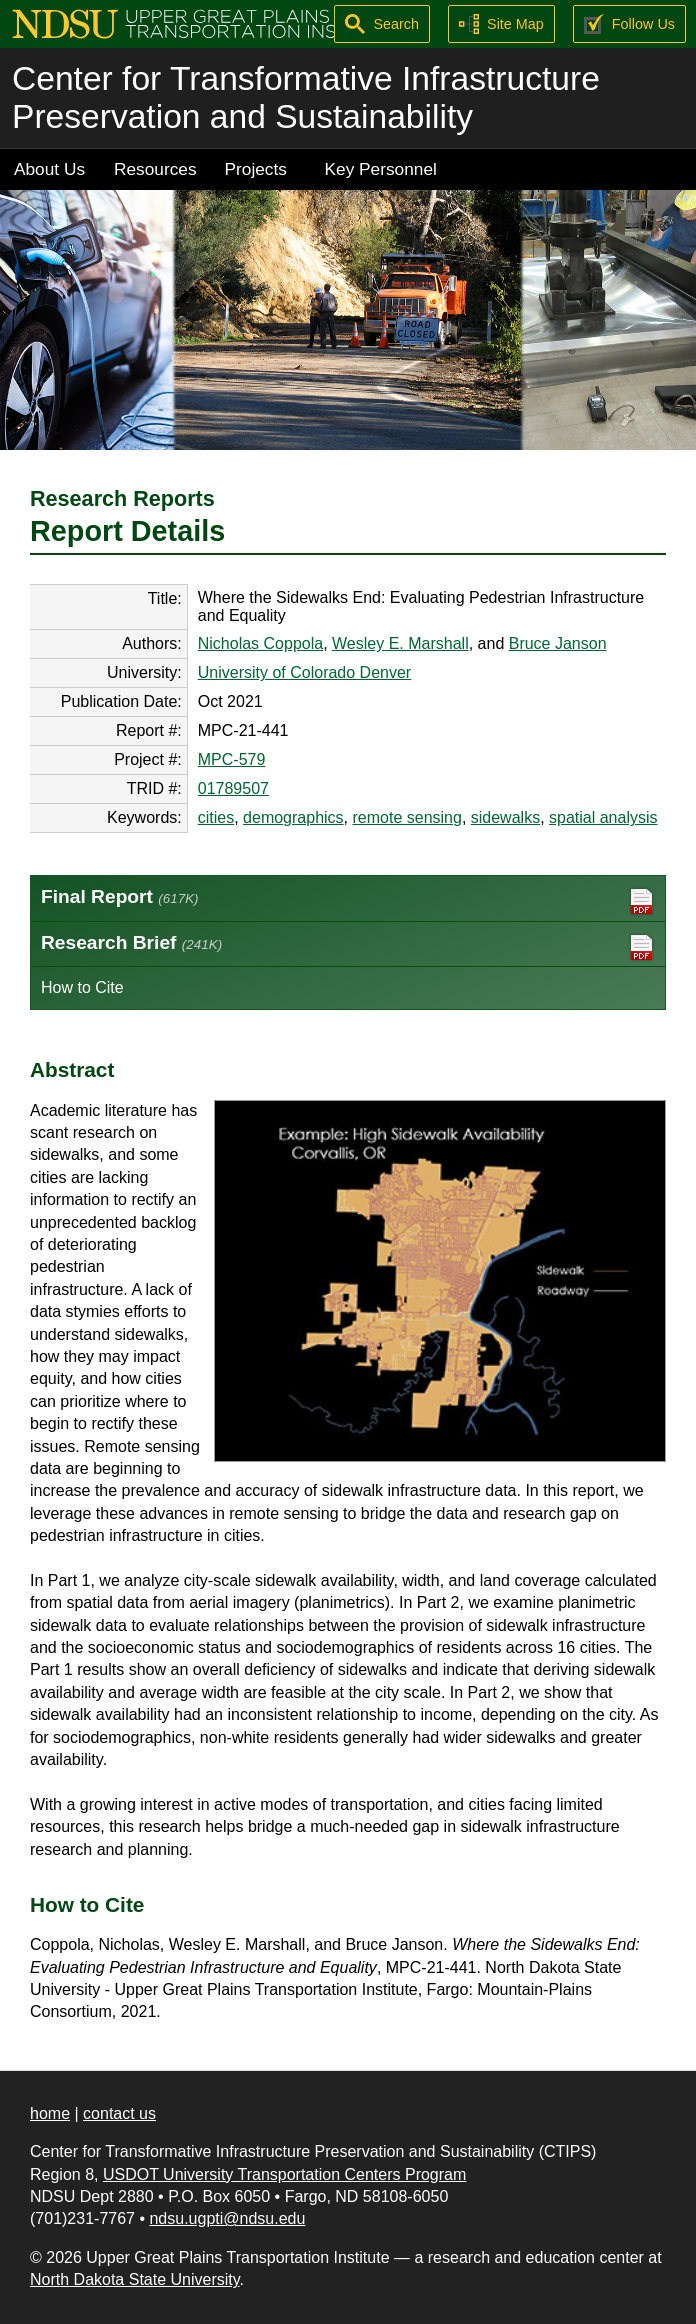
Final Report (348, 901)
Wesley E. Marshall (400, 643)
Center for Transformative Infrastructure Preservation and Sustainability (306, 97)
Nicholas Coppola (260, 643)
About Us (49, 169)
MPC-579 (232, 759)
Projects (256, 169)
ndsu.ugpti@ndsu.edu (227, 2218)
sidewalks (505, 817)
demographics (293, 817)
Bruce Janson (558, 643)
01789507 (233, 788)
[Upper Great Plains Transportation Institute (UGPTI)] (206, 22)
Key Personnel (381, 169)
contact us (119, 2113)
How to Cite (82, 987)
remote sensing (406, 817)
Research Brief (348, 947)
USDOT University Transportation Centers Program (284, 2174)
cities (216, 817)
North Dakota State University (135, 2279)
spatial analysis (603, 817)
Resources (155, 169)
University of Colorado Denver (304, 672)
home (50, 2113)
